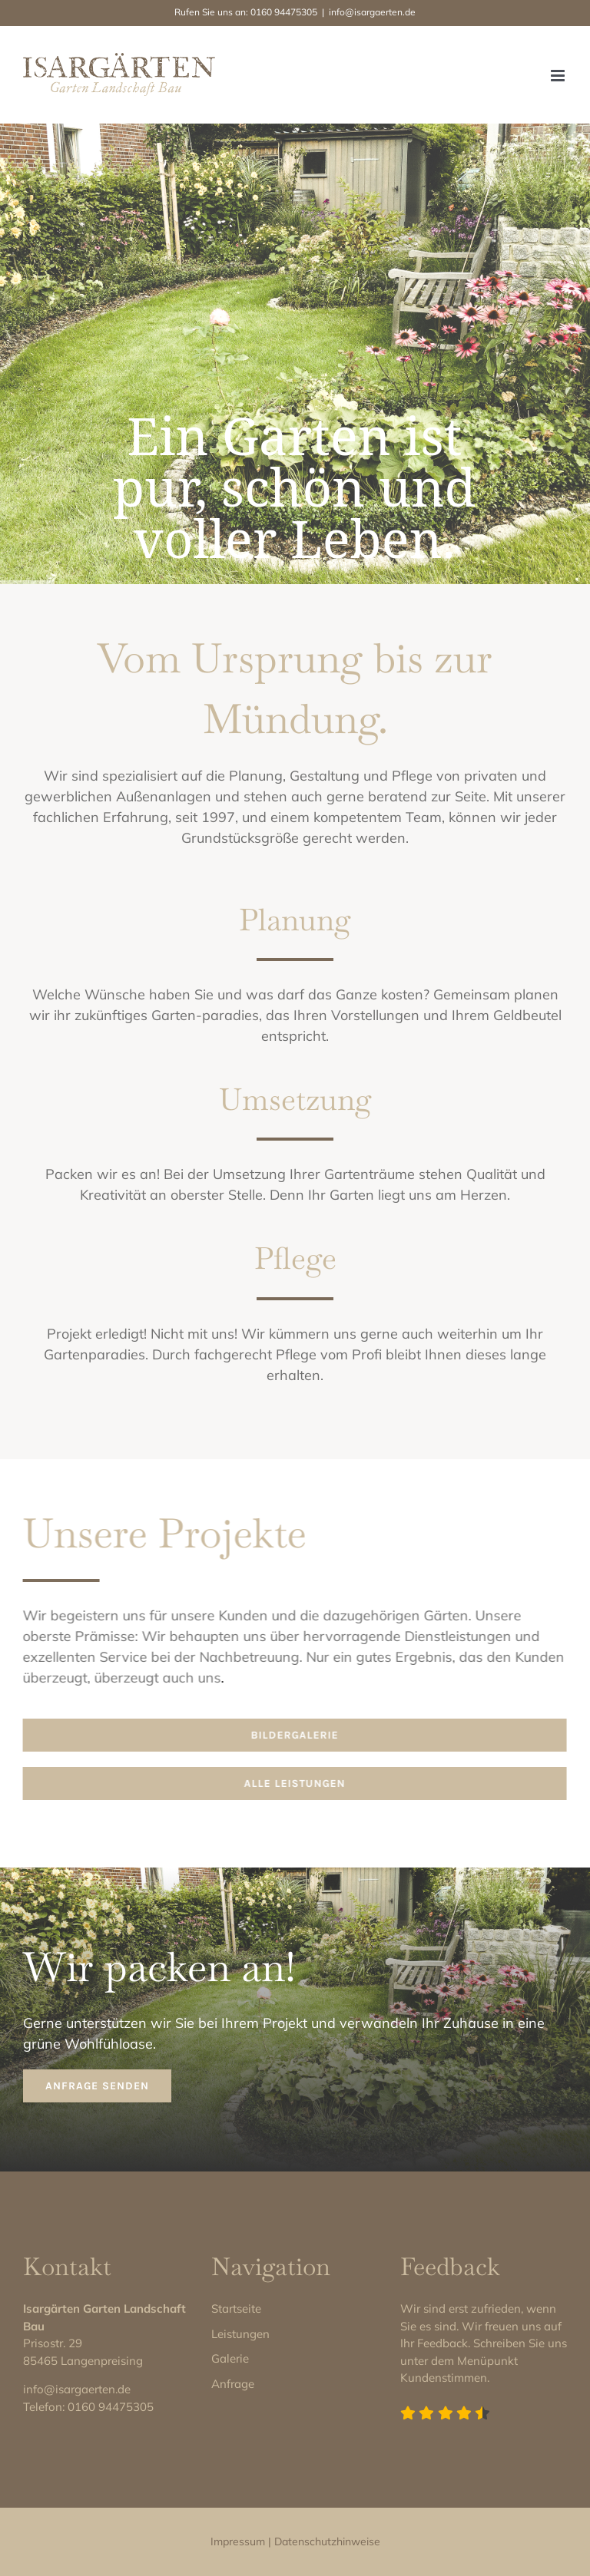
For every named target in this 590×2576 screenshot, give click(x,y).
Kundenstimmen (443, 2377)
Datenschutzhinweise (327, 2541)
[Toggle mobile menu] (559, 76)
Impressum (237, 2541)
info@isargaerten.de (372, 12)
